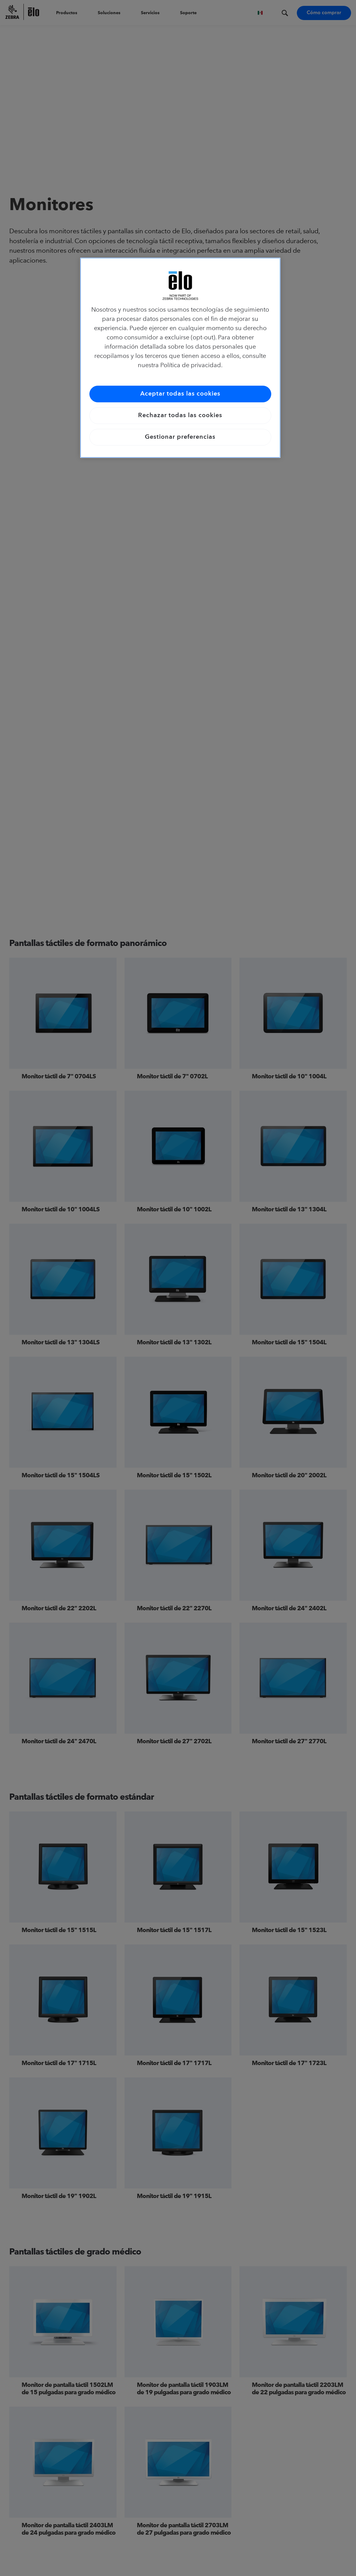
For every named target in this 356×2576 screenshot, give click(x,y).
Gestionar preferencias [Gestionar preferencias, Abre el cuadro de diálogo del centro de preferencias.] (180, 437)
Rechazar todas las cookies (180, 416)
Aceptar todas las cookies (180, 394)
